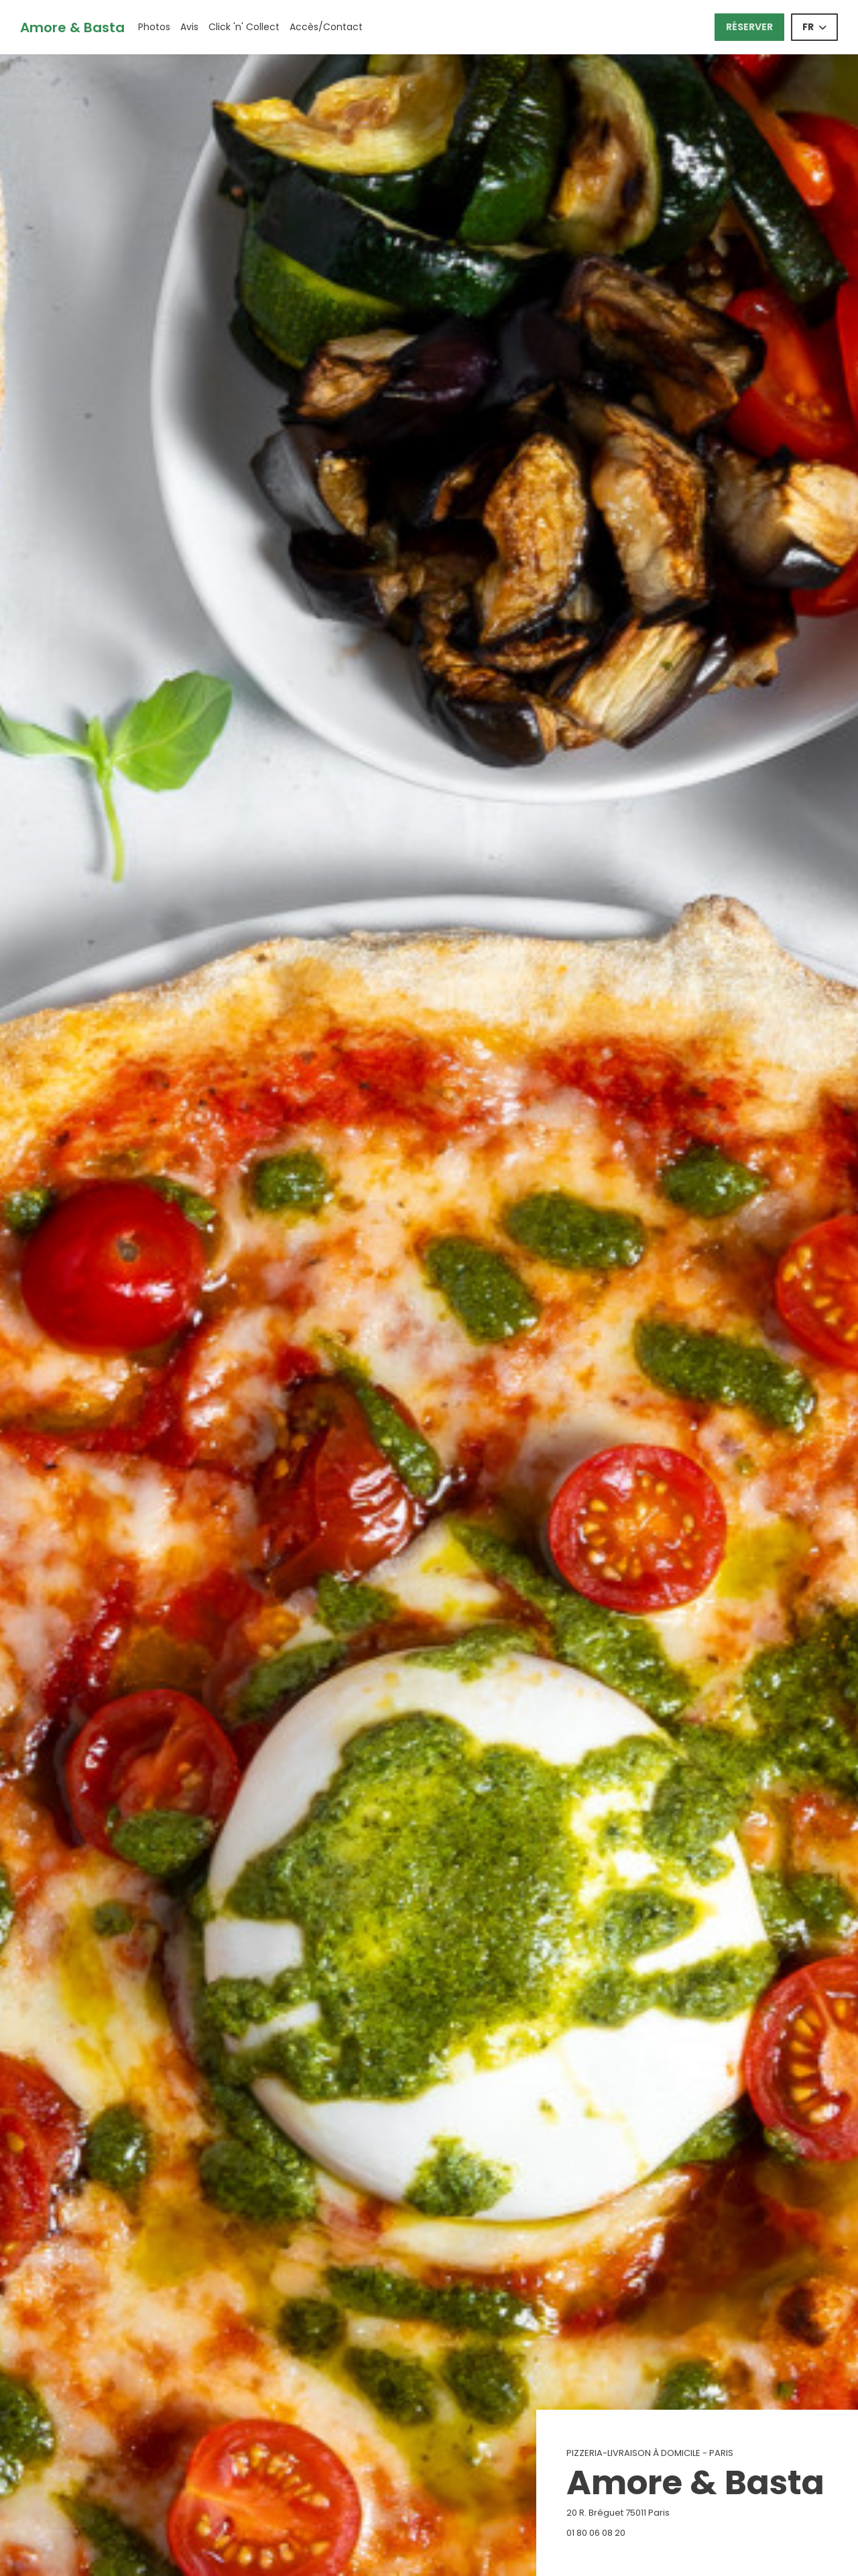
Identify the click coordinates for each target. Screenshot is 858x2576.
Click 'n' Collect (244, 27)
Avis (189, 27)
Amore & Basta (72, 27)
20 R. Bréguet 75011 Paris (684, 2512)
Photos (154, 27)
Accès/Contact (326, 27)
